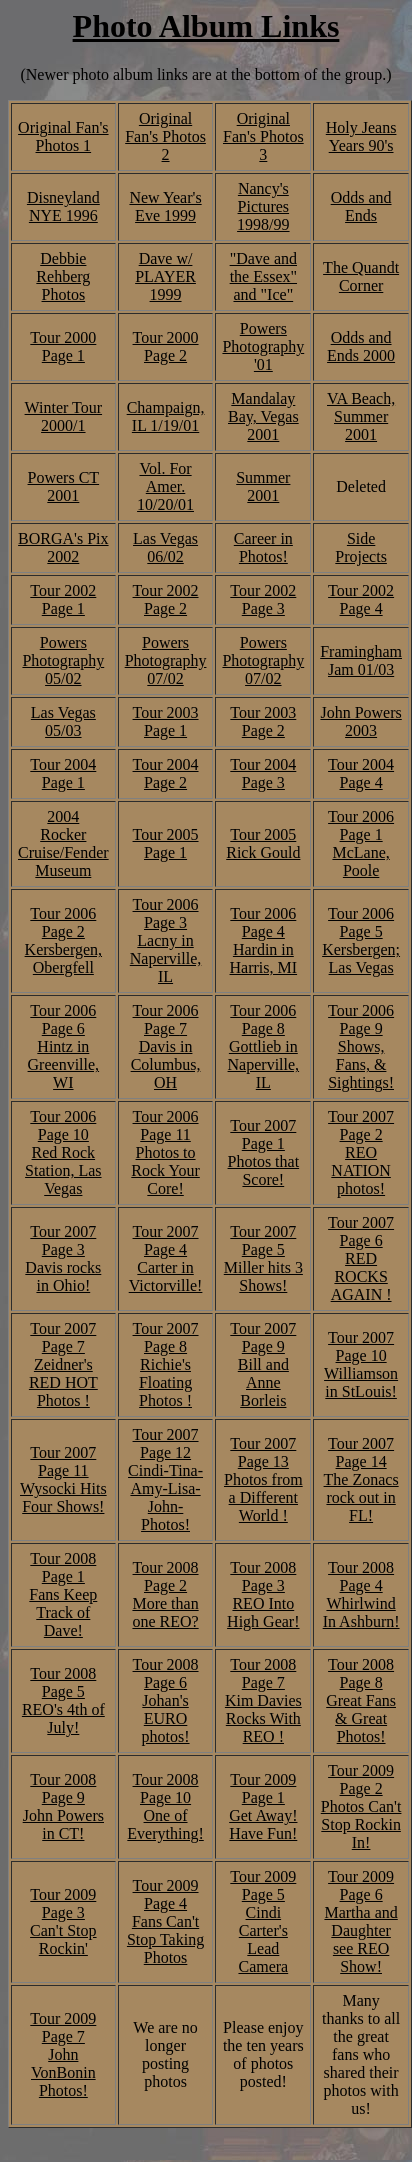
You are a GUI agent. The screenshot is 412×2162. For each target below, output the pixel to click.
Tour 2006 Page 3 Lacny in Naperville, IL (166, 940)
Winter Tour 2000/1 (63, 416)
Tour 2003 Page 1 (166, 721)
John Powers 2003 (360, 721)
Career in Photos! (263, 547)
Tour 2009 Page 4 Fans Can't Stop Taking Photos (165, 1921)
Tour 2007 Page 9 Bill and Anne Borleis (263, 1364)
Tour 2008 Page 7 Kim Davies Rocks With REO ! (263, 1700)
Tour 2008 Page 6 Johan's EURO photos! (166, 1700)
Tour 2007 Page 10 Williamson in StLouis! (361, 1364)
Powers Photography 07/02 (166, 660)
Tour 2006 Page (166, 1019)
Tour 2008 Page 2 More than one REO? (165, 1594)
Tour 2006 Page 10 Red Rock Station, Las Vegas (63, 1152)
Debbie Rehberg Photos (63, 276)
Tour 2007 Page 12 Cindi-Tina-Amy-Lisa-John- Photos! (165, 1479)
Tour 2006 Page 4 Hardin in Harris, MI (264, 940)
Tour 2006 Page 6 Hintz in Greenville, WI (64, 1046)
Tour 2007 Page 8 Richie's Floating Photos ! (166, 1364)
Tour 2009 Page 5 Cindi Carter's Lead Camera (263, 1921)
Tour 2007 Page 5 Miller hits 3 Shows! (263, 1258)
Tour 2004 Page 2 (166, 773)
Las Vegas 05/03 (63, 721)
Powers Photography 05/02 (63, 660)
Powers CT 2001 (64, 486)
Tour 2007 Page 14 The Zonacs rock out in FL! (361, 1479)
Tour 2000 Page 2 (166, 346)
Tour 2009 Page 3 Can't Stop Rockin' (63, 1921)
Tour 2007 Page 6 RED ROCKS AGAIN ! (361, 1258)
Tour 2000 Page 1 (63, 346)
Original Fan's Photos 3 (263, 136)
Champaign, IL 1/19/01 (166, 416)
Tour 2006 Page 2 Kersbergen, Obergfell (63, 940)
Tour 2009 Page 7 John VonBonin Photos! (63, 2054)
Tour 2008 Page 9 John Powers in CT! (63, 1806)
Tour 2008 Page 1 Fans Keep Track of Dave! (63, 1594)
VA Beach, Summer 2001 (361, 416)
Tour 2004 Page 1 (63, 773)
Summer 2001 (263, 486)
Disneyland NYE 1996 (63, 206)
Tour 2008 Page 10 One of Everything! (165, 1806)
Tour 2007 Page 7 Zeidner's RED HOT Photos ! (63, 1364)
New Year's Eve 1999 (165, 206)
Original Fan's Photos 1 (63, 136)
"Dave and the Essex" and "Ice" (263, 276)
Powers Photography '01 (263, 346)
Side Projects (361, 547)
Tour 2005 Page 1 (166, 843)
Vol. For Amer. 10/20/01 (165, 486)
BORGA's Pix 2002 (63, 547)
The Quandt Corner (361, 276)
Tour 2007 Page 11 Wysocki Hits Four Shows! (63, 1479)
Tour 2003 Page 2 (263, 721)
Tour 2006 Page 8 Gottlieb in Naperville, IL (264, 1046)
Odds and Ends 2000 (361, 346)
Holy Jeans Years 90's (361, 136)
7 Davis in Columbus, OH (166, 1055)
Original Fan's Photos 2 (165, 136)
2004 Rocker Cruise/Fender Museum (63, 843)
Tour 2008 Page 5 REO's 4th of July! (63, 1700)
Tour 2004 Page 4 (361, 773)
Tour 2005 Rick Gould (263, 843)
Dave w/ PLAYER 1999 (165, 276)
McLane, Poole (360, 861)
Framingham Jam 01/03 (361, 660)
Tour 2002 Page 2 (166, 599)
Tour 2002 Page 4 (361, 599)
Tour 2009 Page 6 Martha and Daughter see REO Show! (360, 1921)
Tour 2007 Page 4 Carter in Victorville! (166, 1258)
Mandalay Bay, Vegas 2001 (263, 416)
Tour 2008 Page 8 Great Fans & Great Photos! (361, 1700)
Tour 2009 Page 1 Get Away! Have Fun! (263, 1806)
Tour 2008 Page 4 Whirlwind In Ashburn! (361, 1594)
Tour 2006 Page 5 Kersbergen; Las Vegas (361, 940)
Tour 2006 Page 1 (361, 825)
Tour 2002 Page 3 (263, 599)
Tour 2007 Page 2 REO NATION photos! (361, 1152)
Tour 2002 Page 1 (63, 599)
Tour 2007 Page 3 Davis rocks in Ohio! (63, 1258)
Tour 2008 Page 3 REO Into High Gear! (263, 1594)
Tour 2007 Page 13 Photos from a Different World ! (263, 1479)
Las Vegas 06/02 (165, 547)
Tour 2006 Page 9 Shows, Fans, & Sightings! (361, 1046)
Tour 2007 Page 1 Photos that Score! (264, 1152)
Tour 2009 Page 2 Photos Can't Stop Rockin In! (361, 1806)
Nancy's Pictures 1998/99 (263, 206)
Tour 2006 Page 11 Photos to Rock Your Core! (165, 1152)
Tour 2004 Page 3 (263, 773)
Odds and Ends (361, 206)
